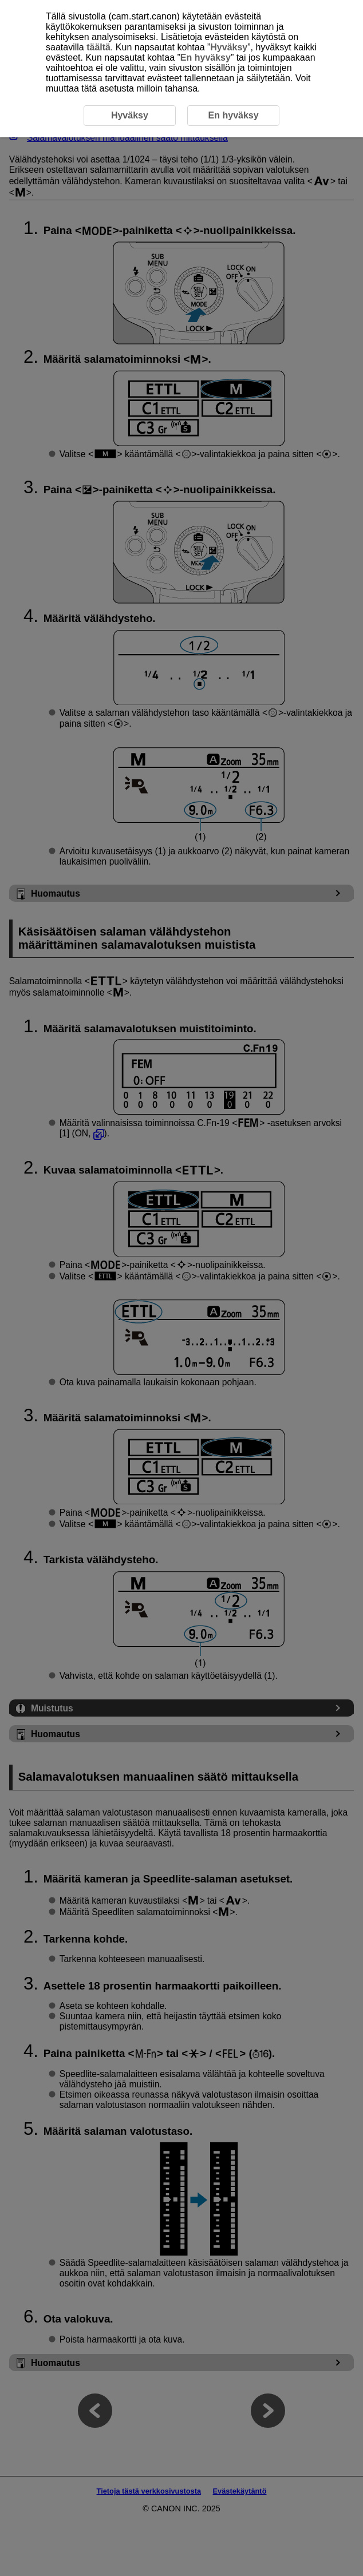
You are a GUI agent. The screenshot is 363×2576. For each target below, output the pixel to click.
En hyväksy (205, 57)
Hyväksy (228, 47)
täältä (98, 47)
